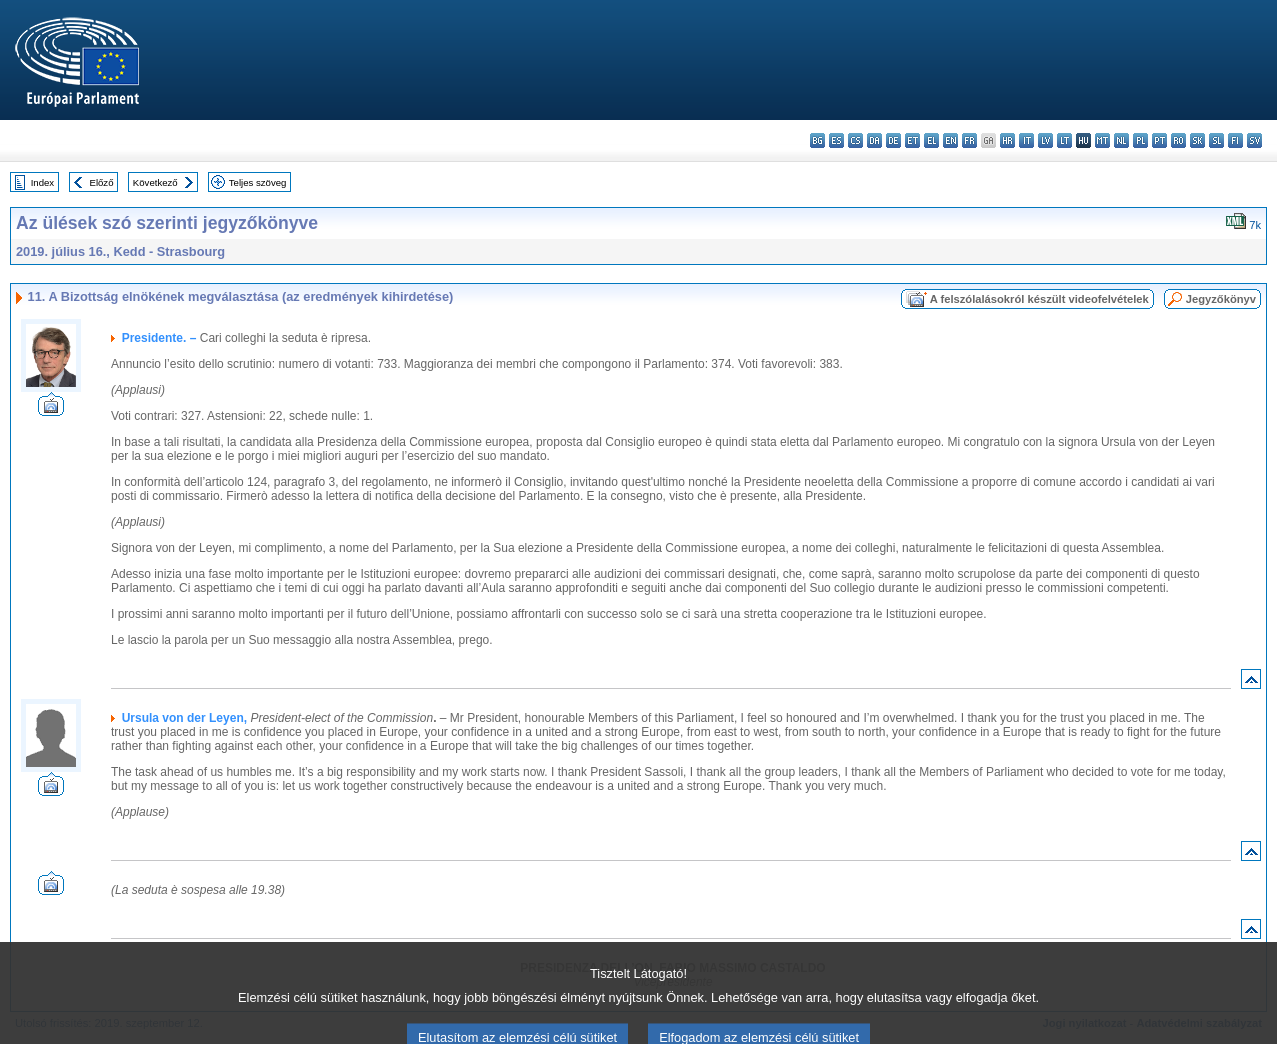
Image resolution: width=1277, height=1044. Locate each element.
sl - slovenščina (1216, 140)
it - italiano (1026, 140)
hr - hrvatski (1007, 140)
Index (42, 182)
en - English (950, 140)
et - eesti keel (912, 140)
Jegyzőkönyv (1221, 299)
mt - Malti (1102, 140)
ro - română (1178, 140)
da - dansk (874, 140)
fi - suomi (1235, 140)
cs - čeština (855, 140)
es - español (836, 140)
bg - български (817, 140)
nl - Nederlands (1121, 140)
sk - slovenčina (1197, 140)
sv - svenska (1254, 140)
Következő (155, 182)
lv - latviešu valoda (1045, 140)
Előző (102, 182)
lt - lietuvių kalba (1064, 140)
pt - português (1159, 140)
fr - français (969, 140)
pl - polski (1140, 140)
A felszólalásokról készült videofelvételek (1039, 299)
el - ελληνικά (931, 140)
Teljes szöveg (258, 182)
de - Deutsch (893, 140)
